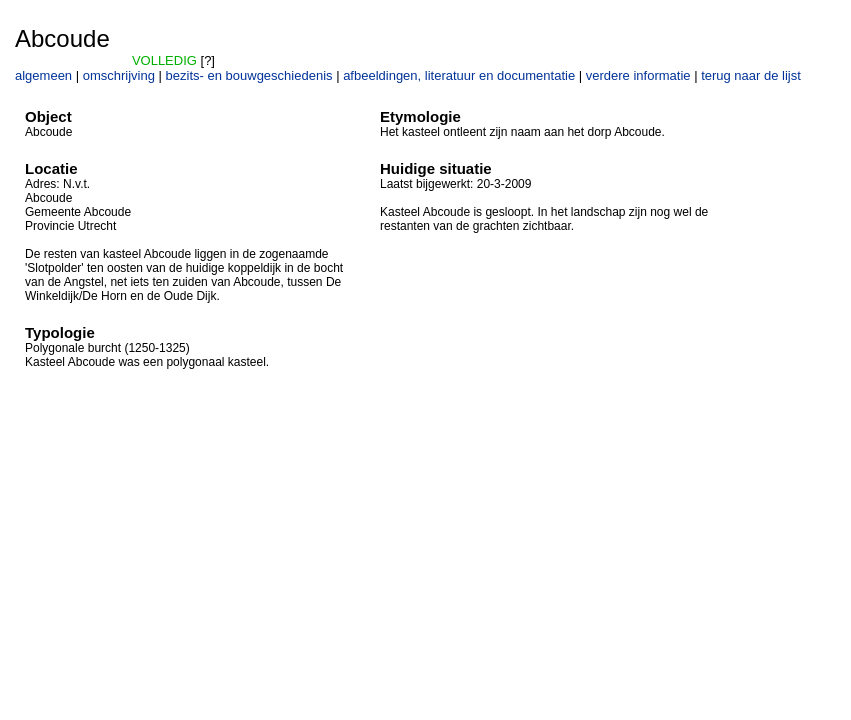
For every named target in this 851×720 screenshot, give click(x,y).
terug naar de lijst (751, 75)
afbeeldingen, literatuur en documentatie (459, 75)
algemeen (43, 75)
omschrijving (119, 75)
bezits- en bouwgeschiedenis (249, 75)
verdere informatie (638, 75)
